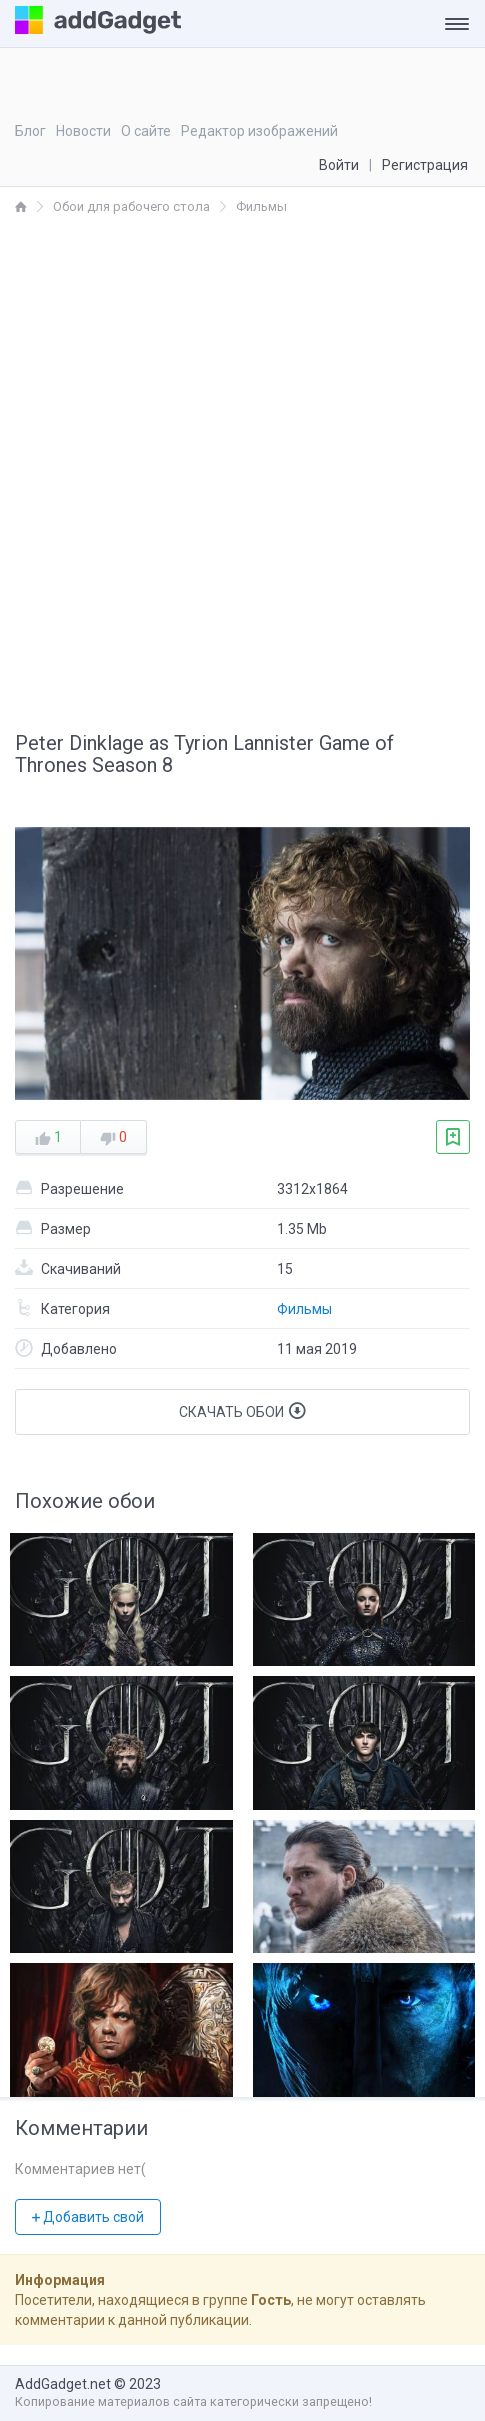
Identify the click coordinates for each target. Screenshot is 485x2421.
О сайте (146, 131)
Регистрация (425, 165)
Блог (30, 131)
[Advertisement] (242, 469)
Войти (339, 165)
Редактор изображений (259, 131)
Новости (83, 131)
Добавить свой (88, 2217)
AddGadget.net (63, 2384)
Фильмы (304, 1309)
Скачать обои (242, 1411)
